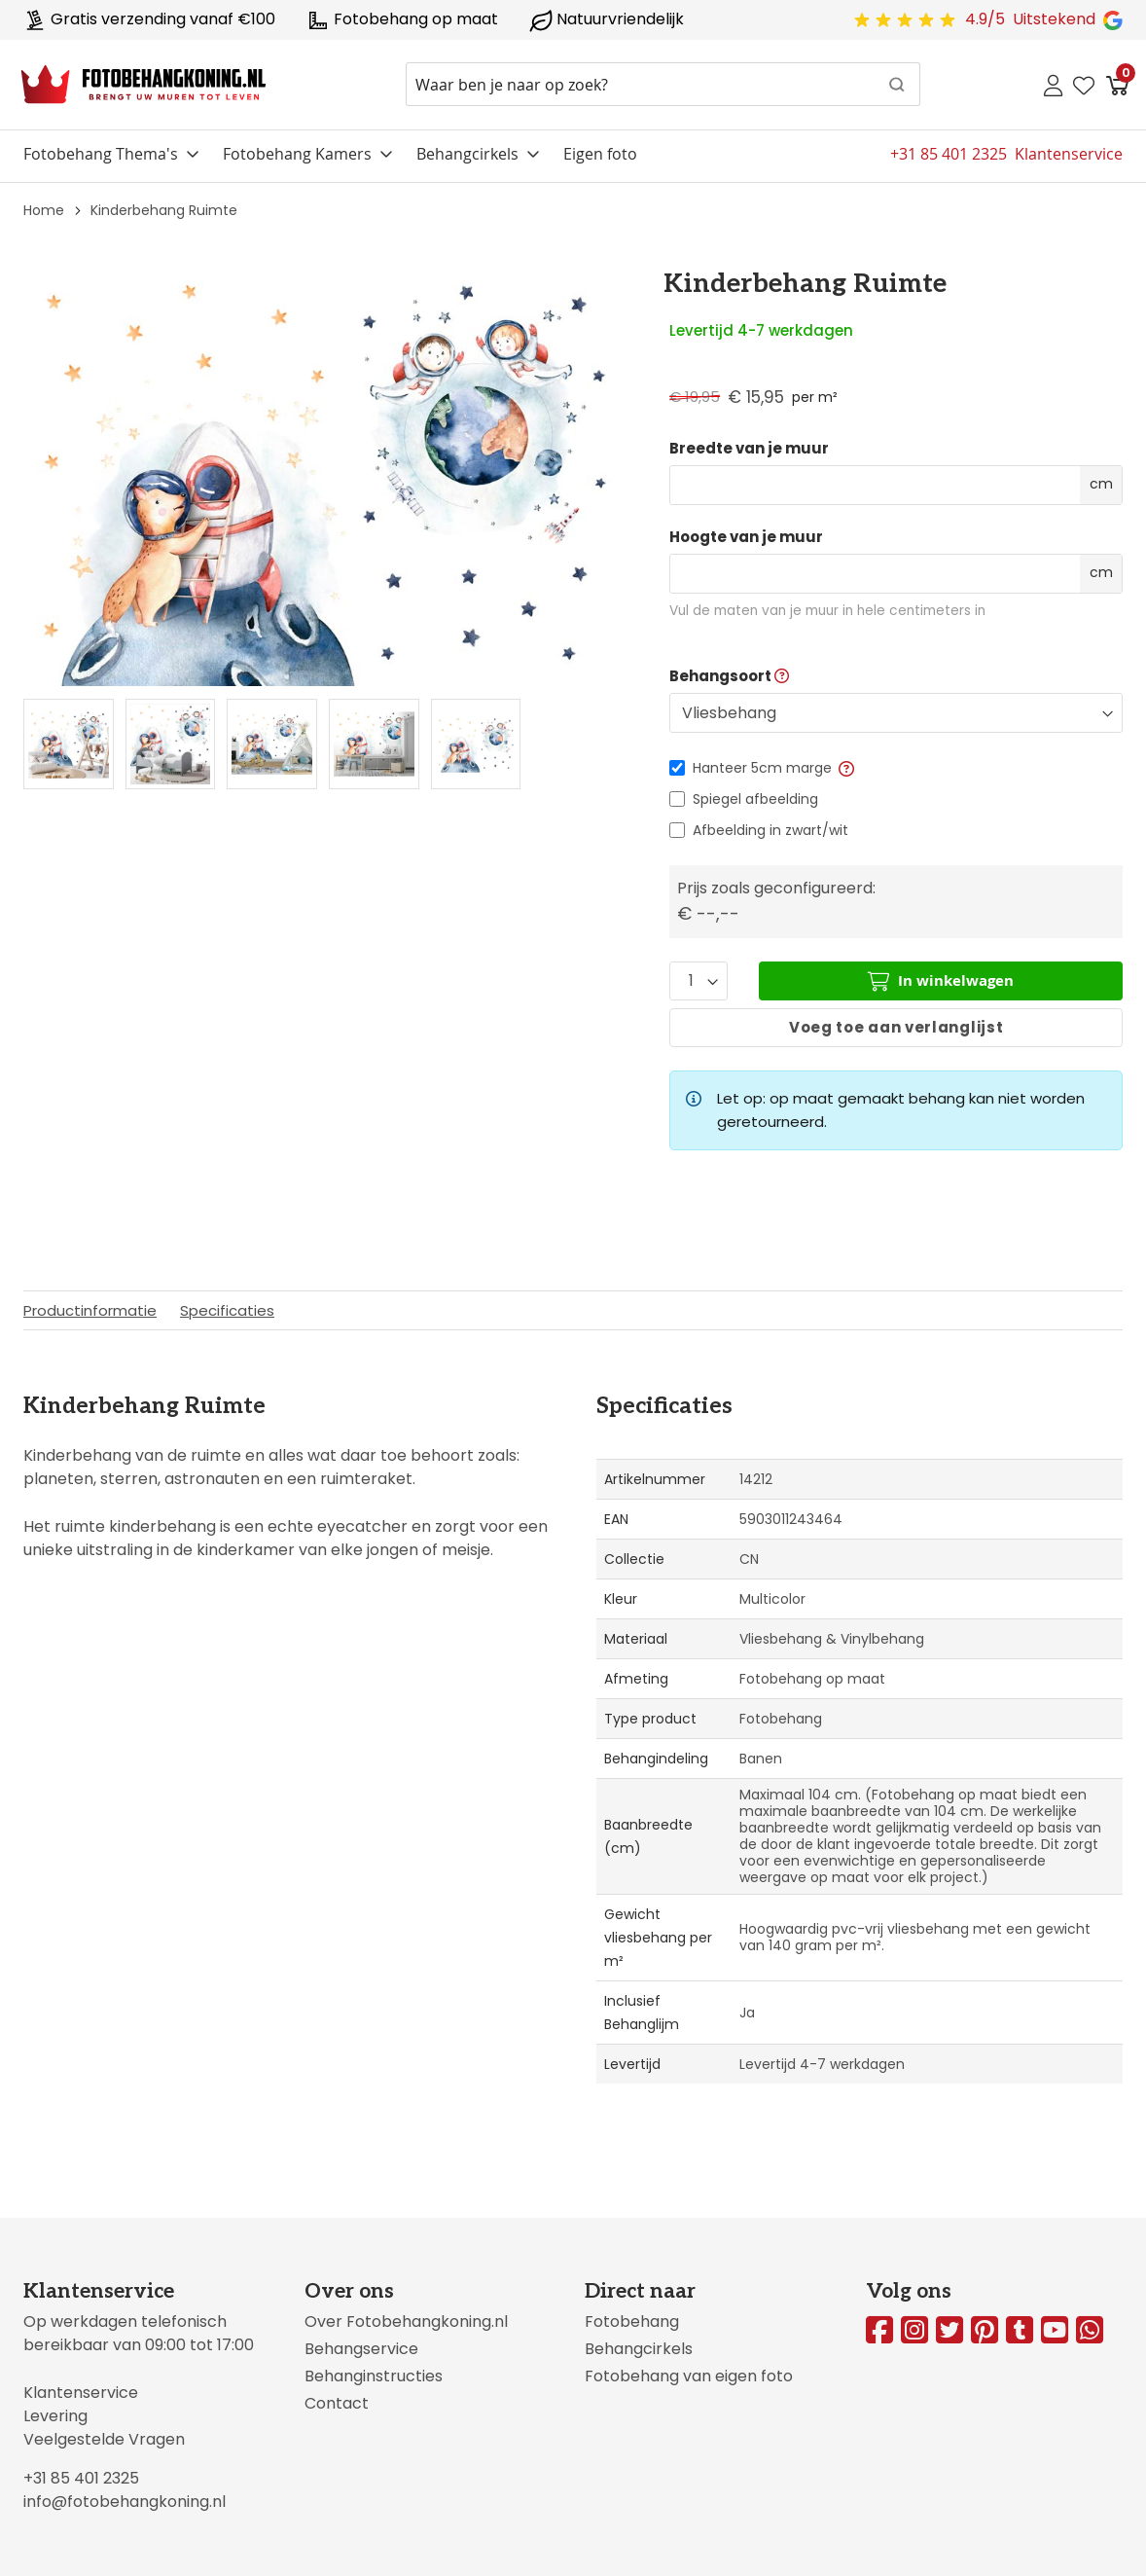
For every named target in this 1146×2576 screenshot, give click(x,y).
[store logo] (143, 84)
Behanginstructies (373, 2376)
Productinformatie (90, 1310)
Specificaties (227, 1310)
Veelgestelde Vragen (104, 2439)
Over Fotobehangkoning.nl (406, 2321)
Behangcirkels (467, 153)
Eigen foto (600, 153)
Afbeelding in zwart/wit (770, 830)
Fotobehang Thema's (100, 153)
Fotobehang (632, 2321)
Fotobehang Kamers (297, 153)
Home (43, 210)
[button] (845, 768)
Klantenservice (80, 2392)
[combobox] (663, 84)
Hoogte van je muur (746, 537)
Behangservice (361, 2349)
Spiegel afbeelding (755, 799)
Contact (336, 2403)
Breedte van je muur (749, 448)
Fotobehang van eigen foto (689, 2376)
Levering (55, 2416)
